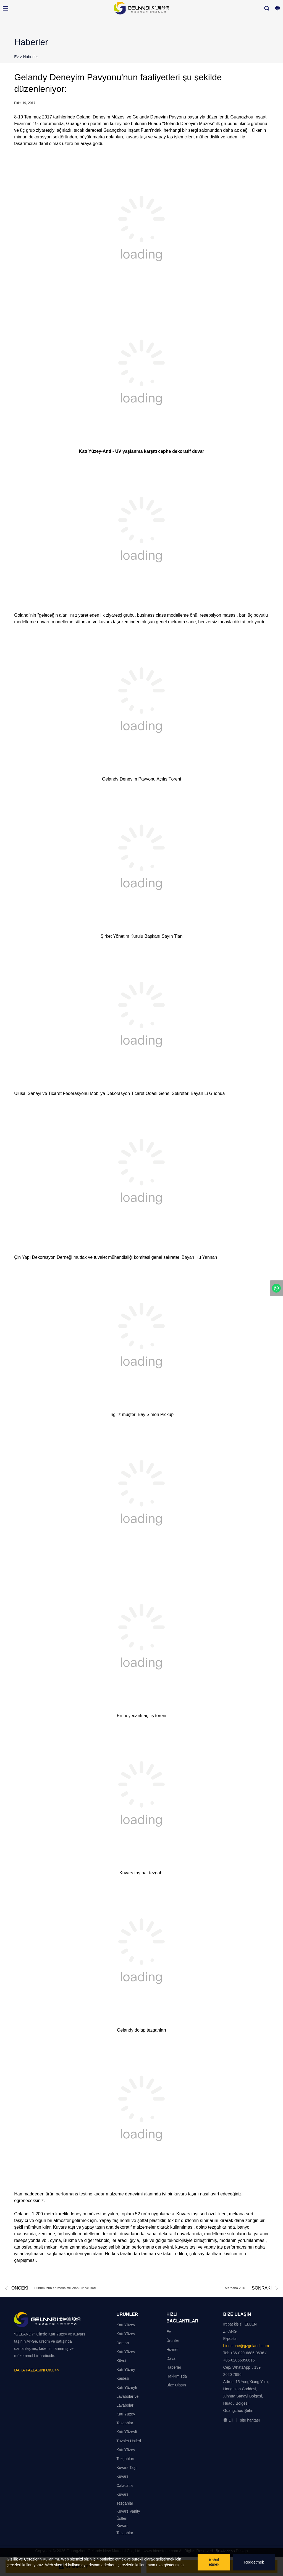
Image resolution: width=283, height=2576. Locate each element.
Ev (16, 57)
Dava (170, 2358)
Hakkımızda (176, 2376)
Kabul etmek (214, 2562)
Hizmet (172, 2349)
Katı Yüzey (125, 2325)
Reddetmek (254, 2562)
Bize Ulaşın (176, 2385)
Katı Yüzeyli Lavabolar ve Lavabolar (127, 2396)
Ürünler (172, 2340)
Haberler (30, 57)
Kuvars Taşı (126, 2467)
